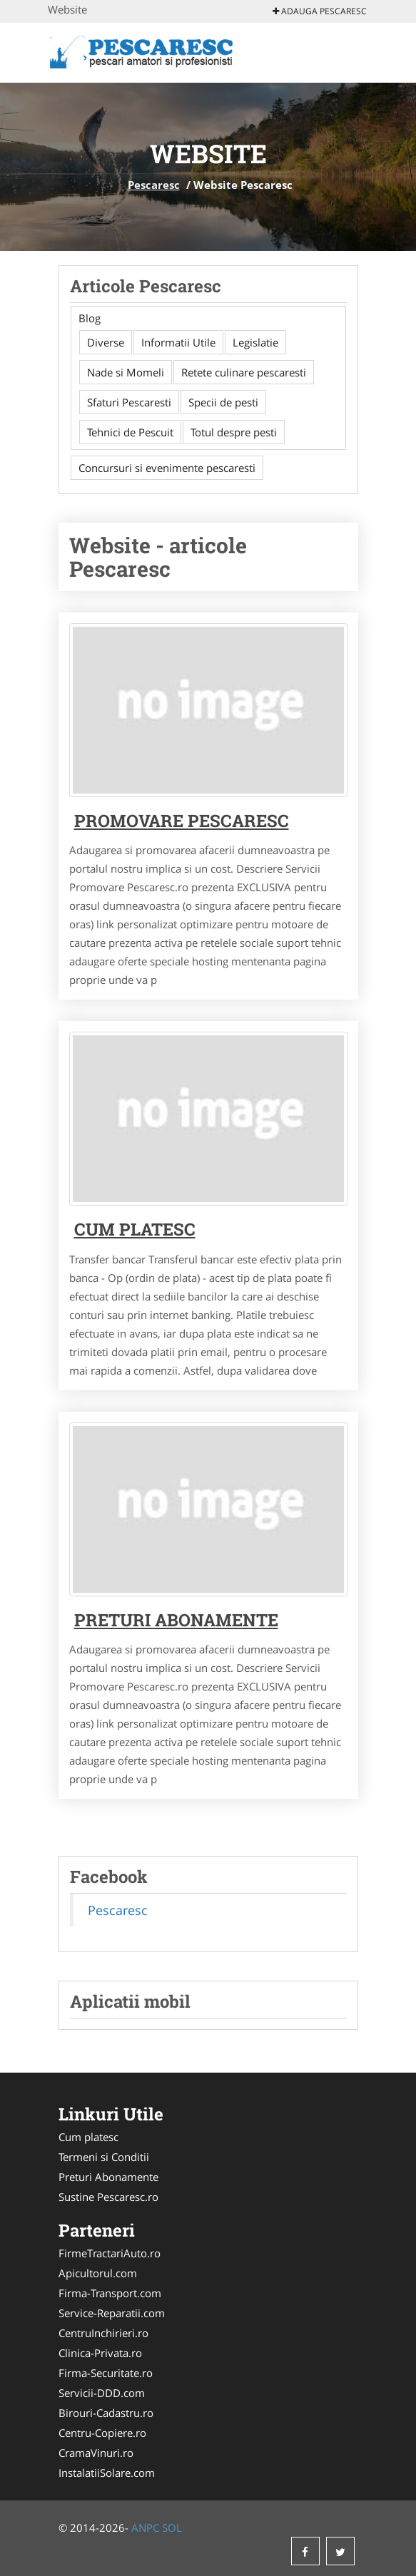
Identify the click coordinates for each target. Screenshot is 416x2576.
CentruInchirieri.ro (103, 2332)
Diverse (105, 342)
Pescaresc (154, 185)
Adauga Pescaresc (320, 11)
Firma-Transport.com (110, 2293)
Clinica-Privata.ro (100, 2352)
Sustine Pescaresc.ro (108, 2196)
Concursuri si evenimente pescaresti (166, 468)
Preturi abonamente (176, 1619)
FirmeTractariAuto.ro (110, 2253)
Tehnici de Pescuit (130, 432)
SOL (172, 2527)
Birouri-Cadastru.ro (106, 2412)
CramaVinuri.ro (96, 2452)
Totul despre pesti (234, 432)
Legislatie (255, 342)
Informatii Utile (178, 342)
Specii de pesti (223, 402)
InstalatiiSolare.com (107, 2472)
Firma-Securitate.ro (106, 2372)
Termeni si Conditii (104, 2156)
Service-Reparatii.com (112, 2312)
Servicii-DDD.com (102, 2392)
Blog (89, 318)
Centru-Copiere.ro (102, 2432)
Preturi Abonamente (108, 2176)
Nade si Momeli (125, 372)
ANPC (145, 2527)
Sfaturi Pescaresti (129, 402)
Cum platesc (135, 1229)
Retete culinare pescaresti (243, 372)
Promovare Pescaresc (181, 820)
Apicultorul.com (98, 2273)
